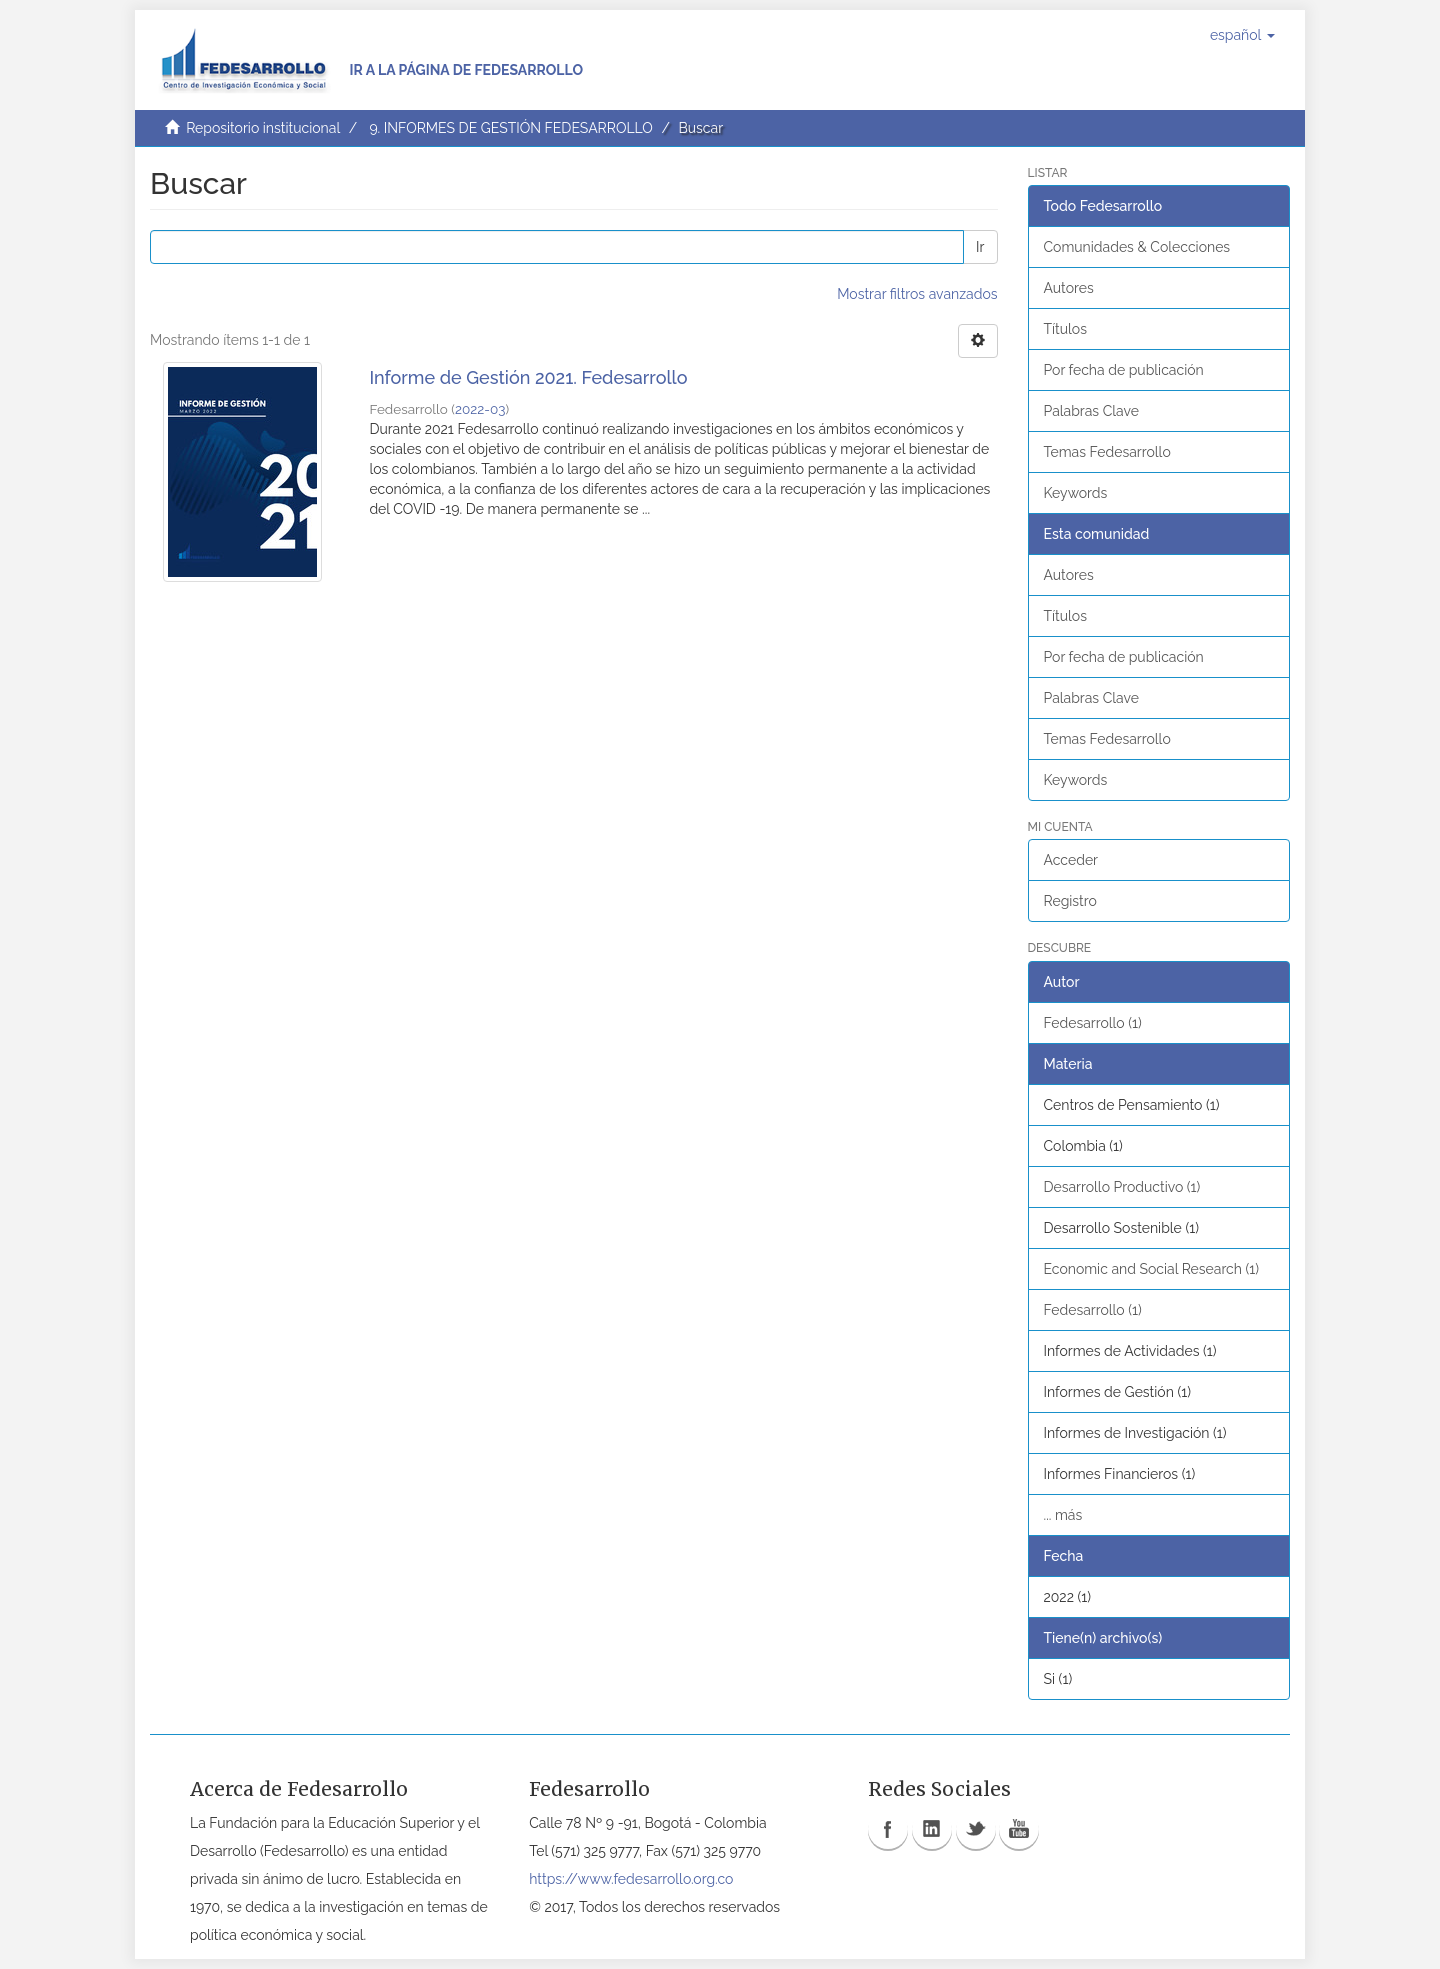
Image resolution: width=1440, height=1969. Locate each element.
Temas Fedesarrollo (1107, 452)
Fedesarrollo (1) (1093, 1023)
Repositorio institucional (263, 128)
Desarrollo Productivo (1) (1122, 1187)
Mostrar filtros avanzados (917, 294)
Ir (980, 247)
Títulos (1065, 329)
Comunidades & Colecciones (1137, 247)
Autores (1069, 288)
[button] (1242, 35)
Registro (1070, 901)
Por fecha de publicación (1124, 370)
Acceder (1071, 860)
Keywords (1076, 493)
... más (1063, 1515)
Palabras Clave (1091, 411)
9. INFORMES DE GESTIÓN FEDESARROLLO (510, 128)
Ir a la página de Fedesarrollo (466, 70)
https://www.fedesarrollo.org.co (631, 1879)
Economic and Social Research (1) (1152, 1269)
